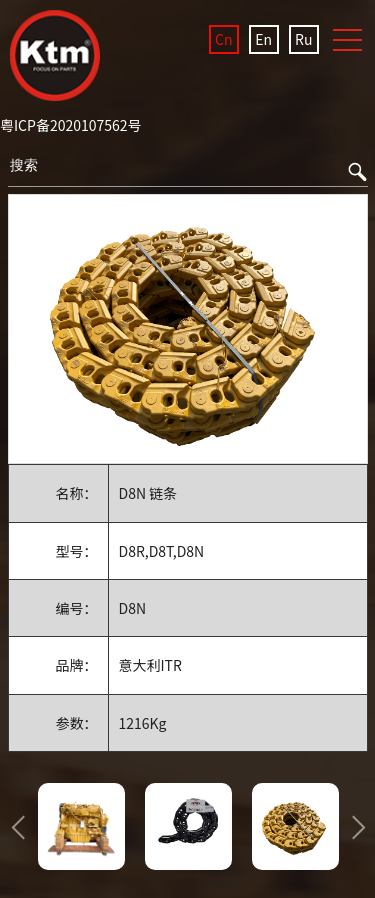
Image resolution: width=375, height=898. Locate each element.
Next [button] (353, 827)
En (263, 39)
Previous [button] (23, 827)
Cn (223, 39)
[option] (188, 329)
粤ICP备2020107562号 (71, 125)
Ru (303, 39)
